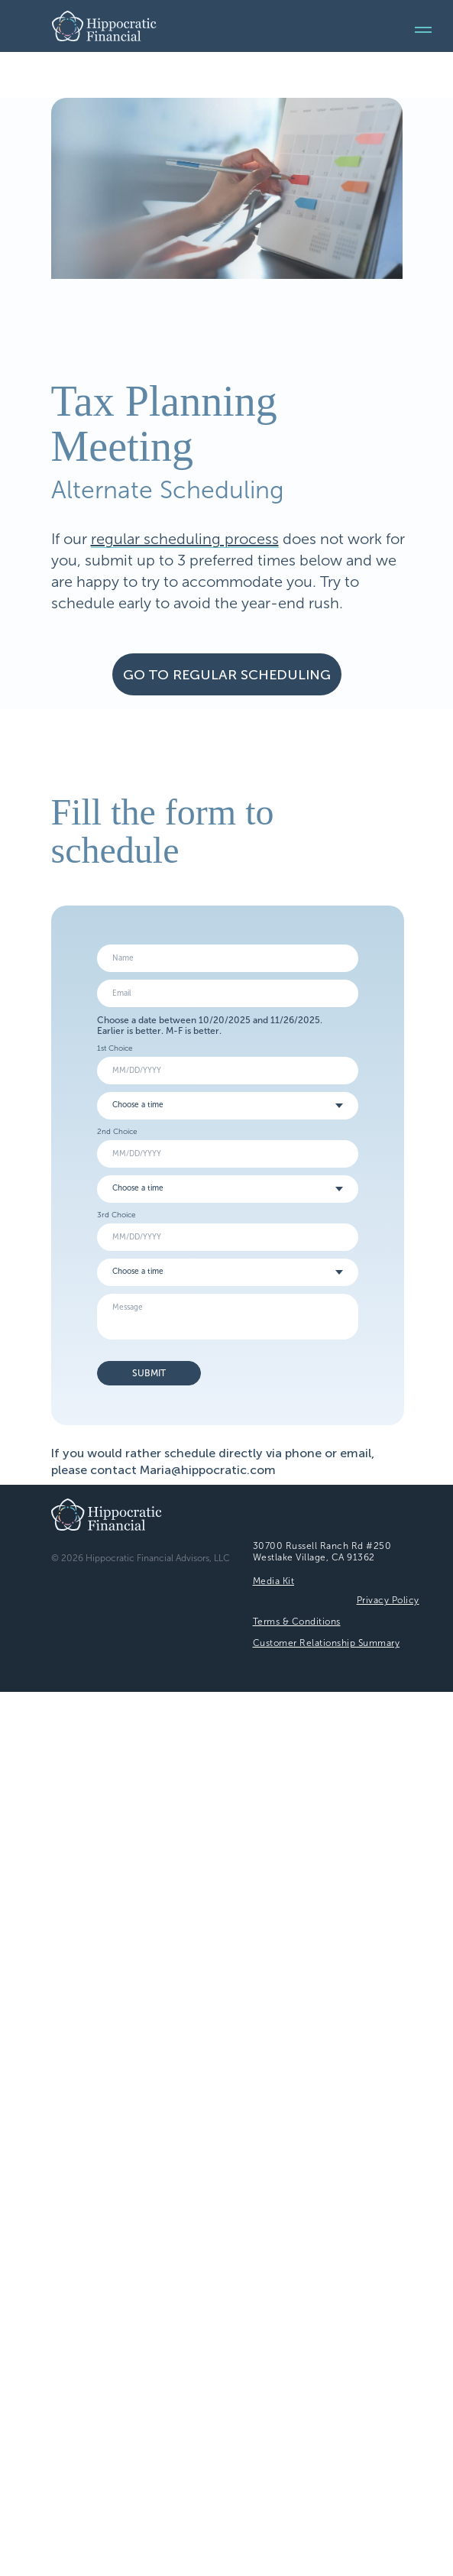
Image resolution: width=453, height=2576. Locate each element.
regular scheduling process (185, 539)
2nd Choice (117, 1131)
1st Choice (115, 1048)
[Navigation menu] (423, 30)
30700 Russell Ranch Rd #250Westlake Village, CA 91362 (322, 1552)
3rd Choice (116, 1215)
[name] (227, 958)
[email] (227, 993)
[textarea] (227, 1317)
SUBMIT (149, 1373)
